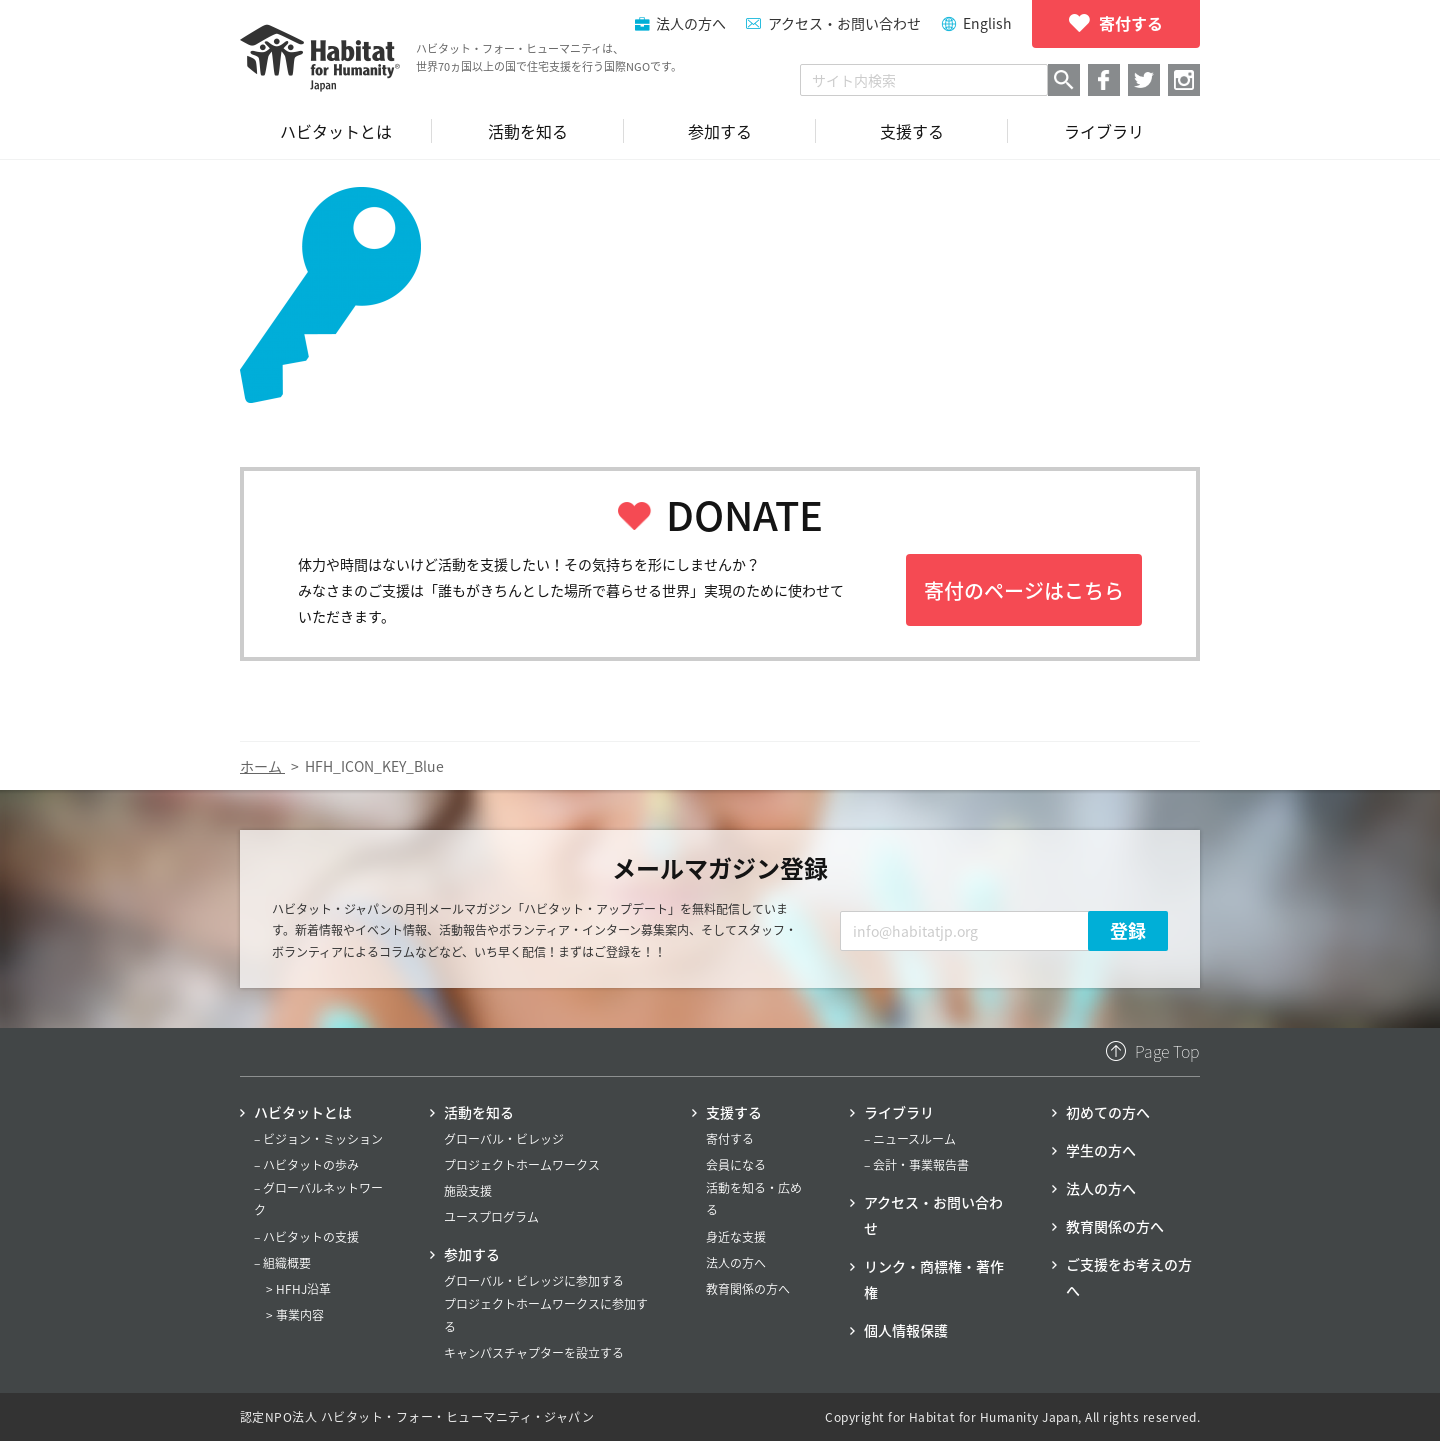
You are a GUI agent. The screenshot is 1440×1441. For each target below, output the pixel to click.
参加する (472, 1254)
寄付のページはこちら (1024, 590)
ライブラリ (899, 1112)
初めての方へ (1108, 1112)
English (987, 23)
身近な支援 (736, 1237)
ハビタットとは (303, 1112)
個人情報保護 (906, 1330)
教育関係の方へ (748, 1289)
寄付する (730, 1139)
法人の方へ (736, 1263)
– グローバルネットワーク (318, 1199)
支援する (734, 1112)
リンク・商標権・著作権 (934, 1279)
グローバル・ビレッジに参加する (534, 1281)
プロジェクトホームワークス (522, 1165)
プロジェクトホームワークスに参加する (546, 1315)
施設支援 (468, 1191)
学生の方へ (1101, 1150)
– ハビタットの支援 (306, 1237)
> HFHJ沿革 (298, 1289)
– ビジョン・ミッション (318, 1139)
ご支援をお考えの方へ (1129, 1277)
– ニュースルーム (910, 1139)
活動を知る (479, 1112)
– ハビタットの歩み (306, 1165)
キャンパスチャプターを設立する (534, 1353)
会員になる (736, 1165)
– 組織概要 (282, 1263)
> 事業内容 (295, 1315)
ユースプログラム (491, 1217)
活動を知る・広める (754, 1199)
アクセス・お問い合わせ (844, 23)
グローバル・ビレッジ (504, 1139)
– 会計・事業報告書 (916, 1165)
